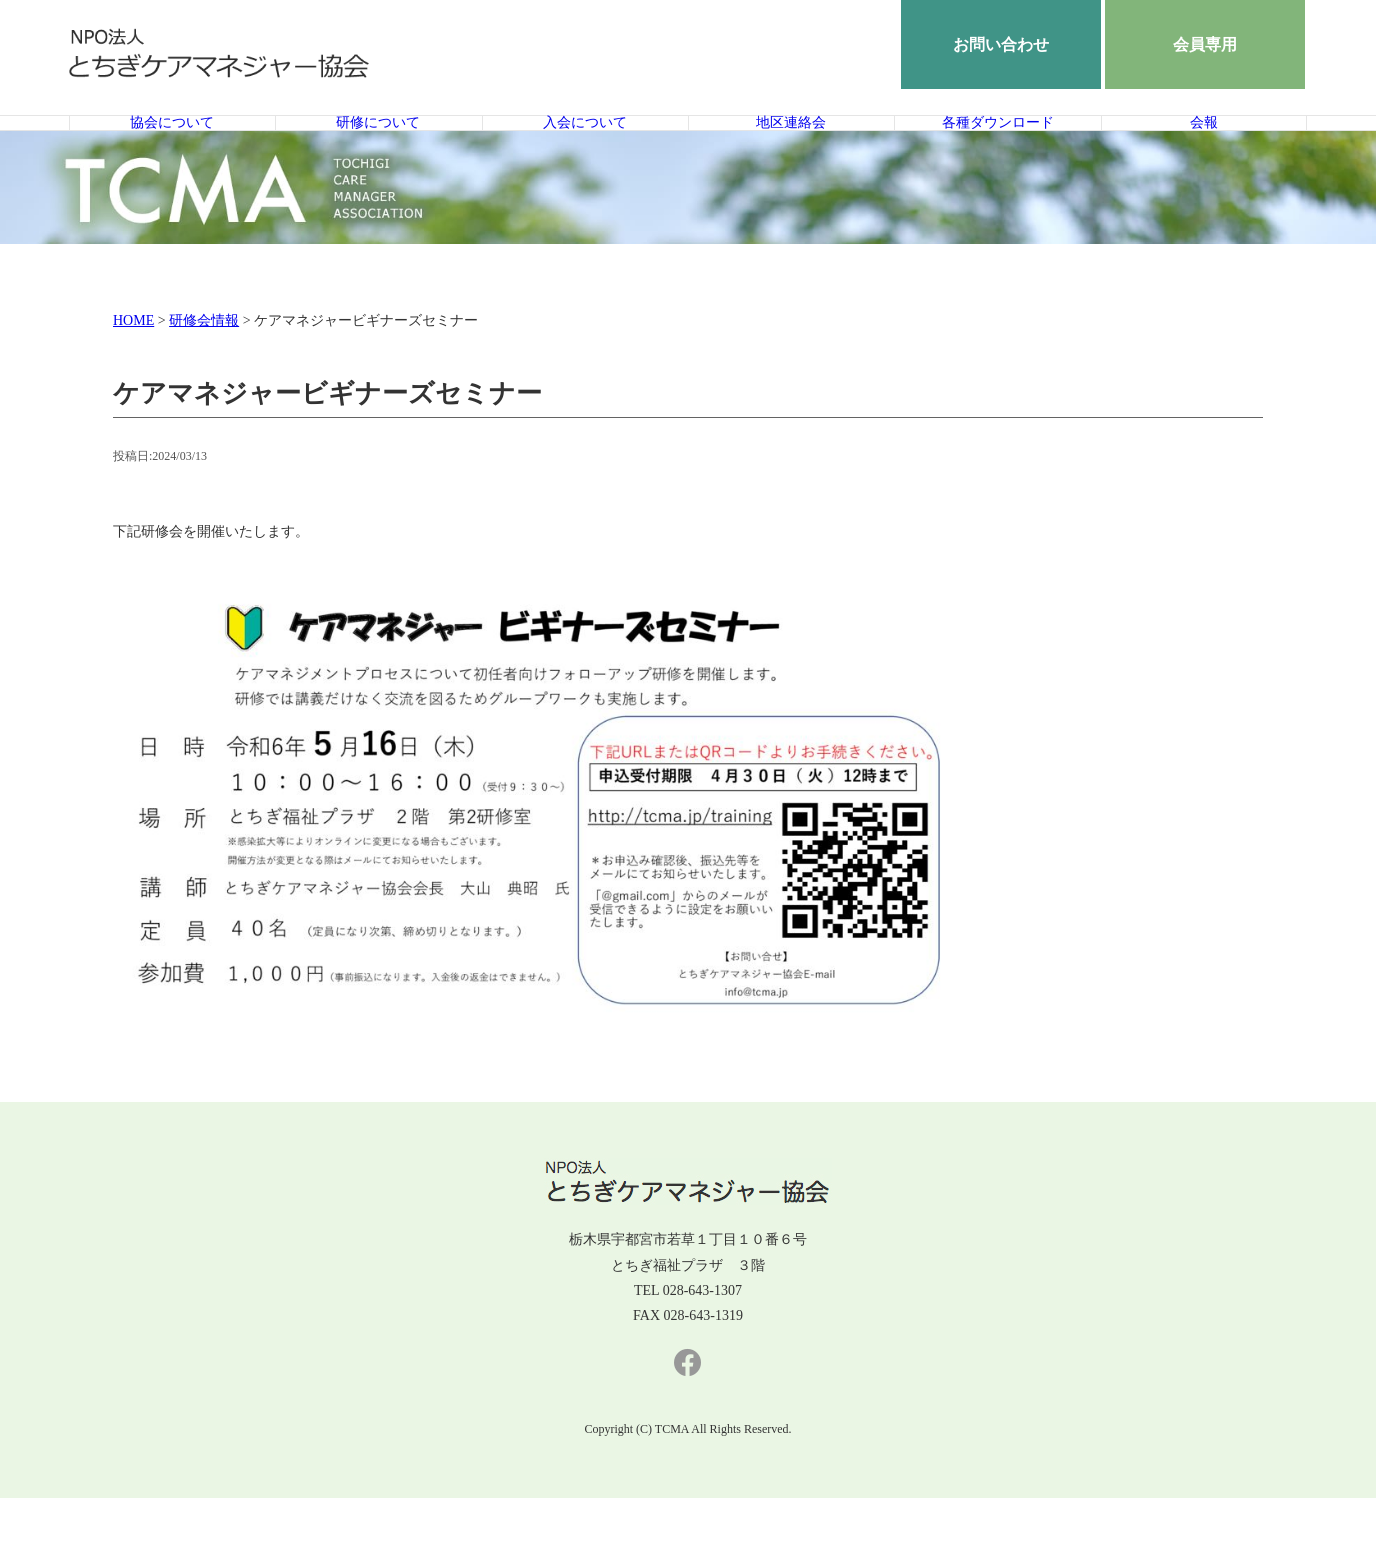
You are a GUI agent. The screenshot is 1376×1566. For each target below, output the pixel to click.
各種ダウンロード (998, 157)
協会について (172, 157)
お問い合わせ (1001, 44)
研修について (378, 157)
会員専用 (1205, 44)
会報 (1204, 157)
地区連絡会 (791, 157)
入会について (585, 157)
